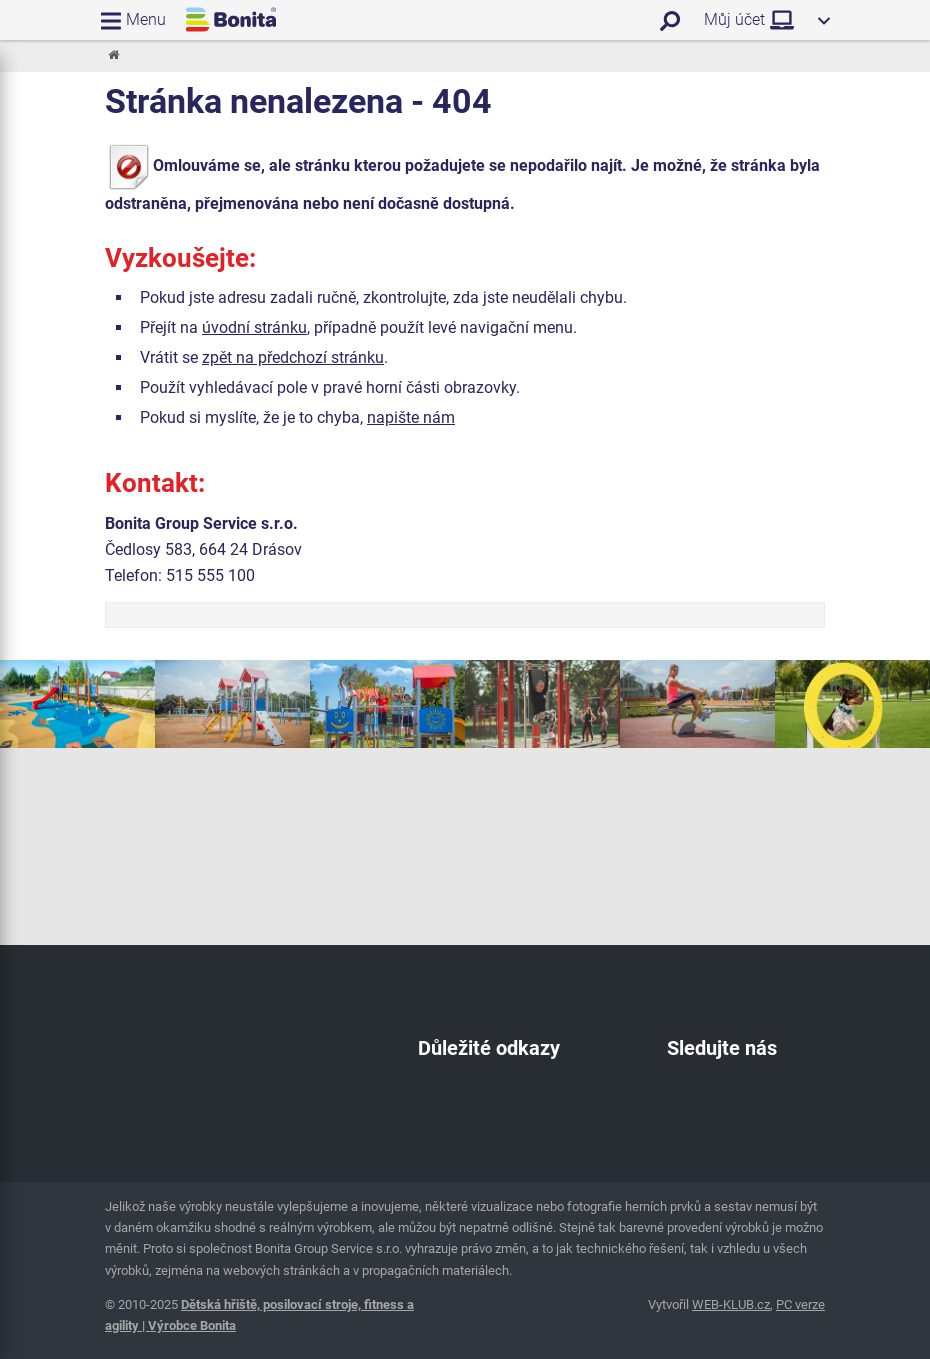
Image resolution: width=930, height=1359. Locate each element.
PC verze (800, 1304)
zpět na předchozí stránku (293, 357)
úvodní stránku (254, 327)
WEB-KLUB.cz (731, 1304)
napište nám (411, 417)
